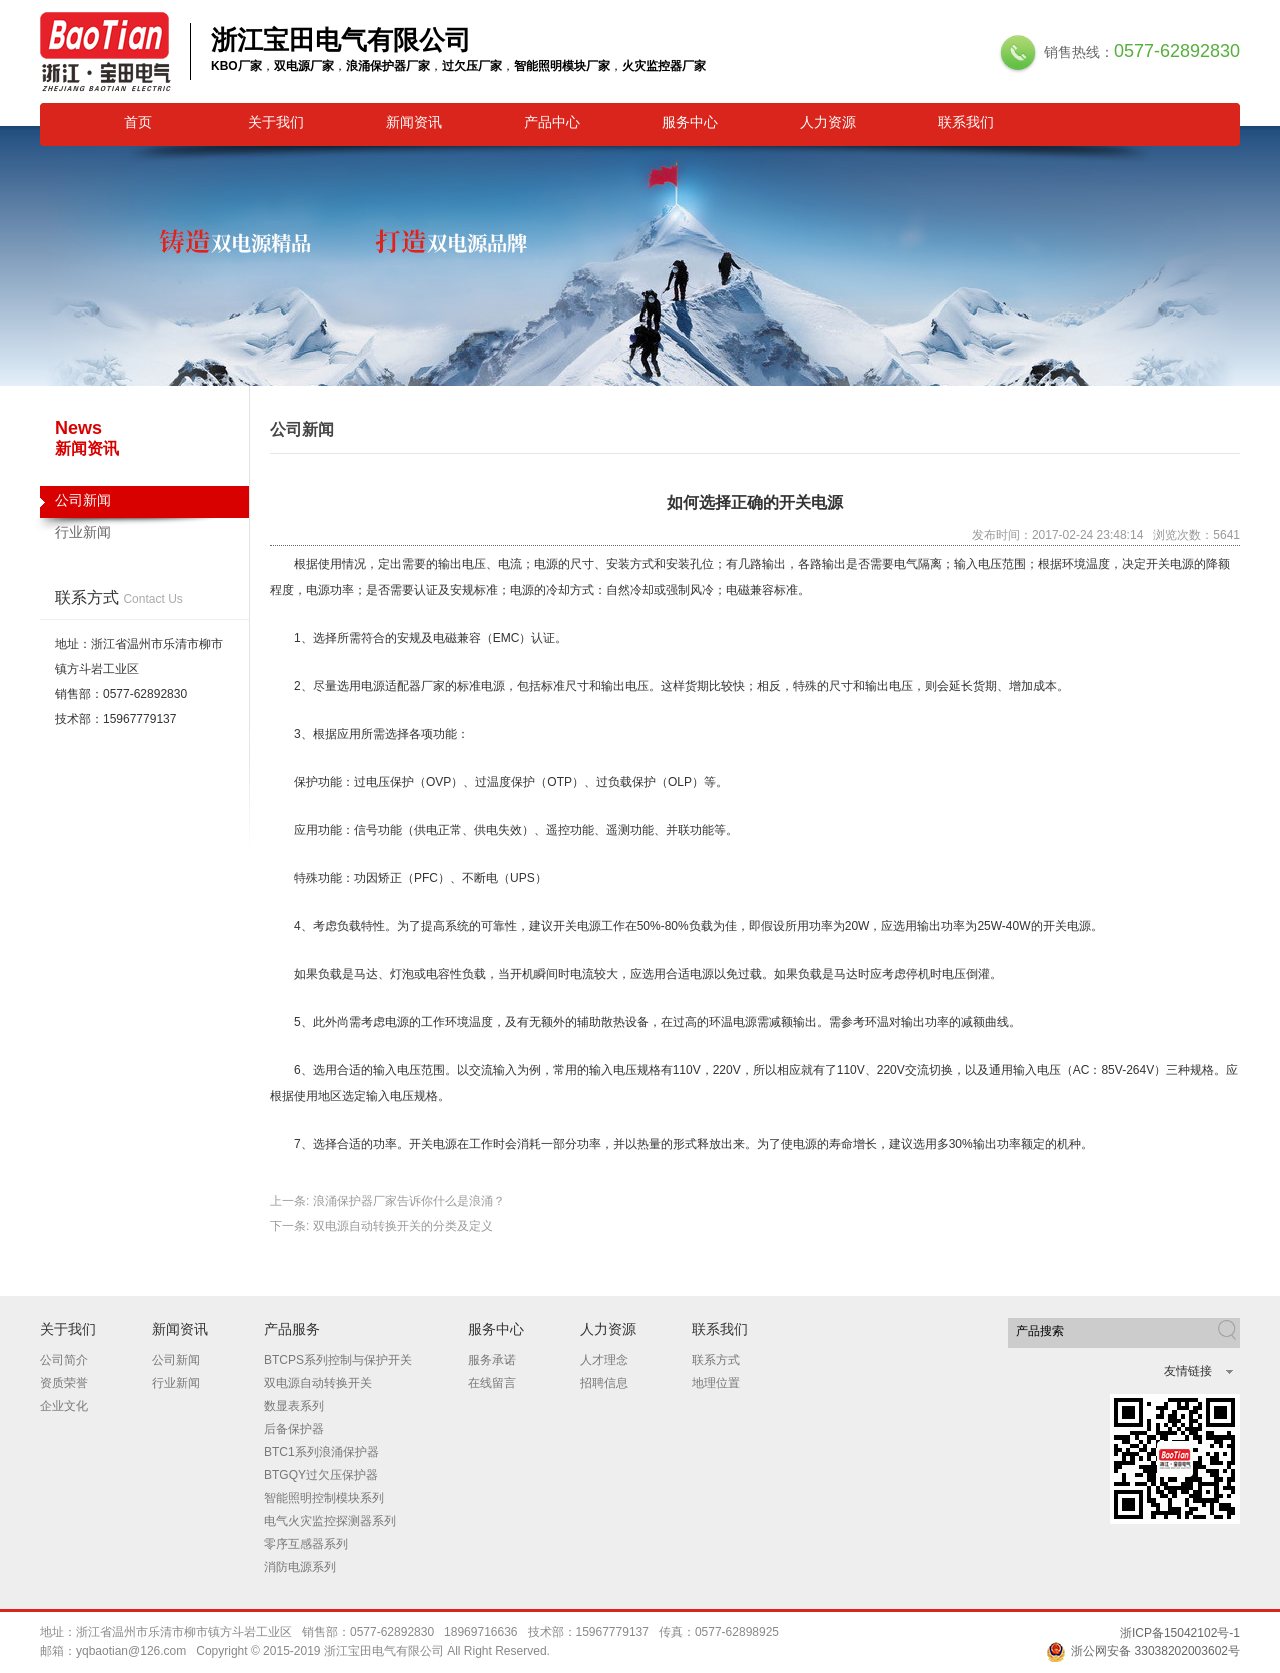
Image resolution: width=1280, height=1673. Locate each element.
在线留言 (492, 1383)
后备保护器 (294, 1429)
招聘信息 (604, 1383)
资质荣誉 (64, 1383)
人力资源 (828, 122)
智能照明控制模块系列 (324, 1498)
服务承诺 (492, 1360)
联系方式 (716, 1360)
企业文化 (64, 1406)
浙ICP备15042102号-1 (1180, 1633)
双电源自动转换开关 (318, 1383)
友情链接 (1188, 1371)
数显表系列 (294, 1406)
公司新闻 (144, 505)
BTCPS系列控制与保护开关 (338, 1360)
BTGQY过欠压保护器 (321, 1475)
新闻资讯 (414, 122)
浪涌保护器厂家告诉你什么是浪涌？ (409, 1201)
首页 (138, 122)
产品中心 (552, 122)
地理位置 (716, 1383)
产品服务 (292, 1329)
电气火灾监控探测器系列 (330, 1521)
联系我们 (966, 122)
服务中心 (690, 122)
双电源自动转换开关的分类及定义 (403, 1226)
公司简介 (64, 1360)
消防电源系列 (300, 1567)
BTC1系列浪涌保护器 (321, 1452)
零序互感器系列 (306, 1544)
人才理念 (604, 1360)
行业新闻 (83, 532)
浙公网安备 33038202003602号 (1143, 1651)
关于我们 (276, 122)
